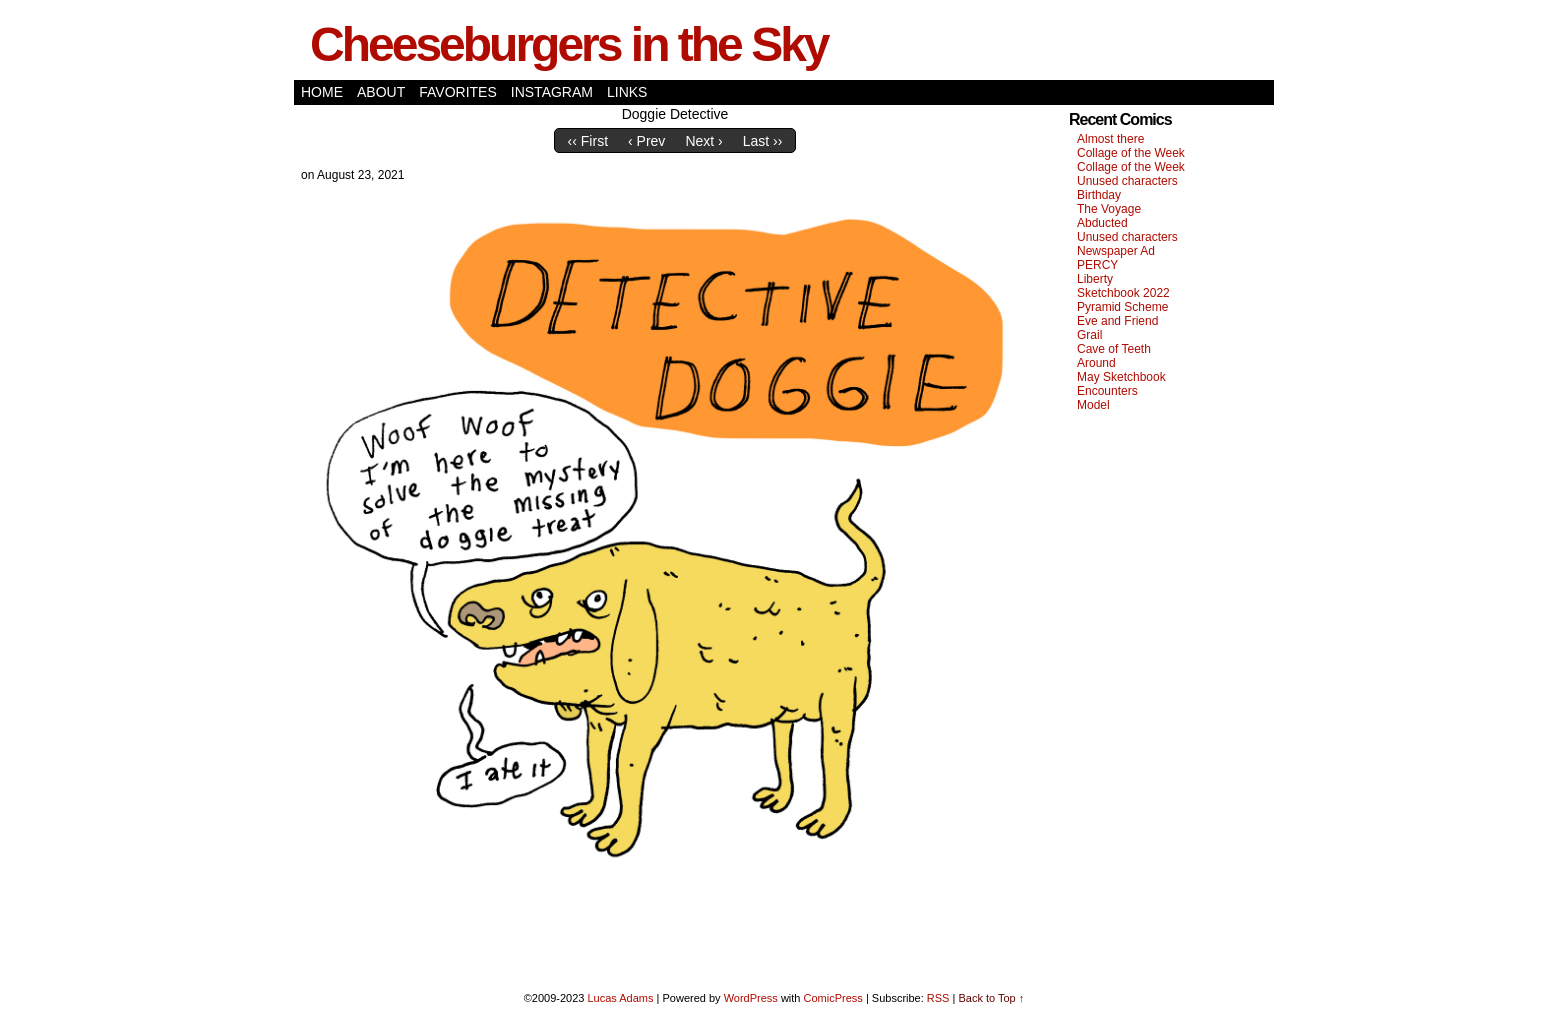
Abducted (1102, 223)
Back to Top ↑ (991, 998)
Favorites (458, 92)
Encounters (1107, 391)
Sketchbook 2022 (1123, 293)
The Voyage (1109, 209)
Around (1096, 363)
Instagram (552, 92)
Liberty (1095, 279)
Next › (703, 141)
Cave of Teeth (1114, 349)
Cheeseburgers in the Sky (569, 44)
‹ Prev (646, 141)
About (381, 92)
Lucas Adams (620, 998)
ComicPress (833, 998)
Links (627, 92)
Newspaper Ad (1116, 251)
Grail (1089, 335)
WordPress (751, 998)
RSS (938, 998)
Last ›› (763, 141)
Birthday (1099, 195)
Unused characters (1127, 181)
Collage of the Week (1131, 153)
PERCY (1097, 265)
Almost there (1110, 139)
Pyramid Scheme (1122, 307)
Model (1093, 405)
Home (322, 92)
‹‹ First (588, 141)
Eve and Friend (1117, 321)
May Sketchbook (1121, 377)
